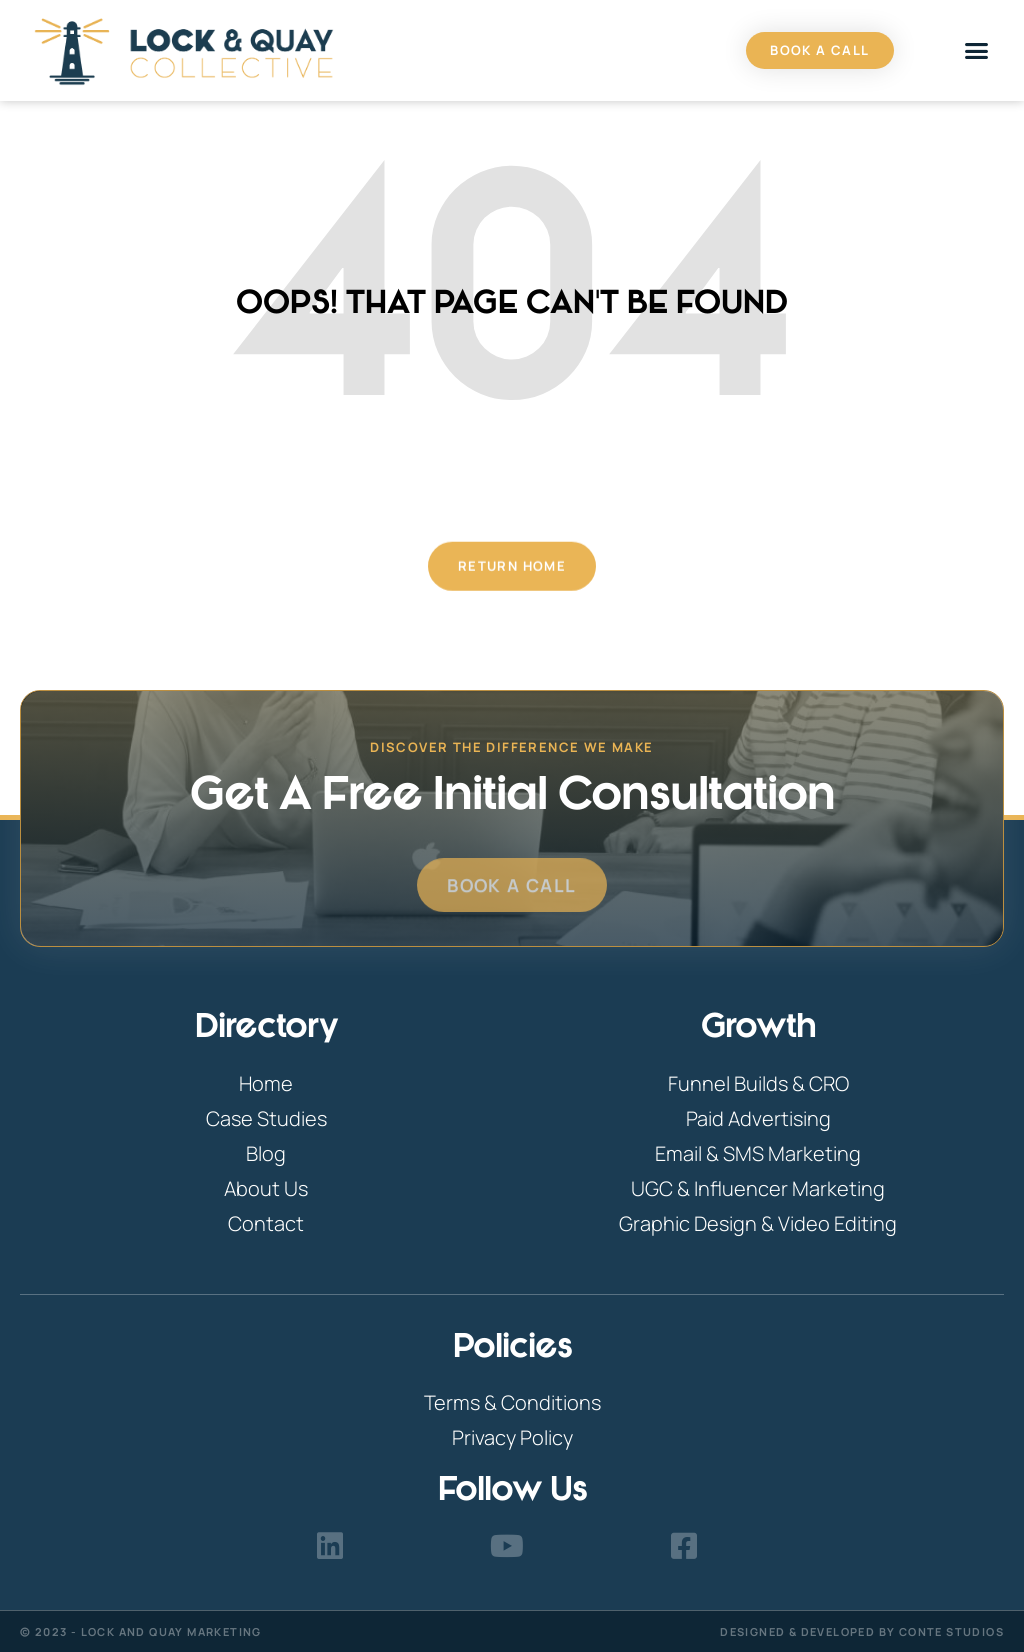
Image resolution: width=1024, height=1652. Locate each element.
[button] (977, 51)
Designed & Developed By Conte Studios (862, 1631)
